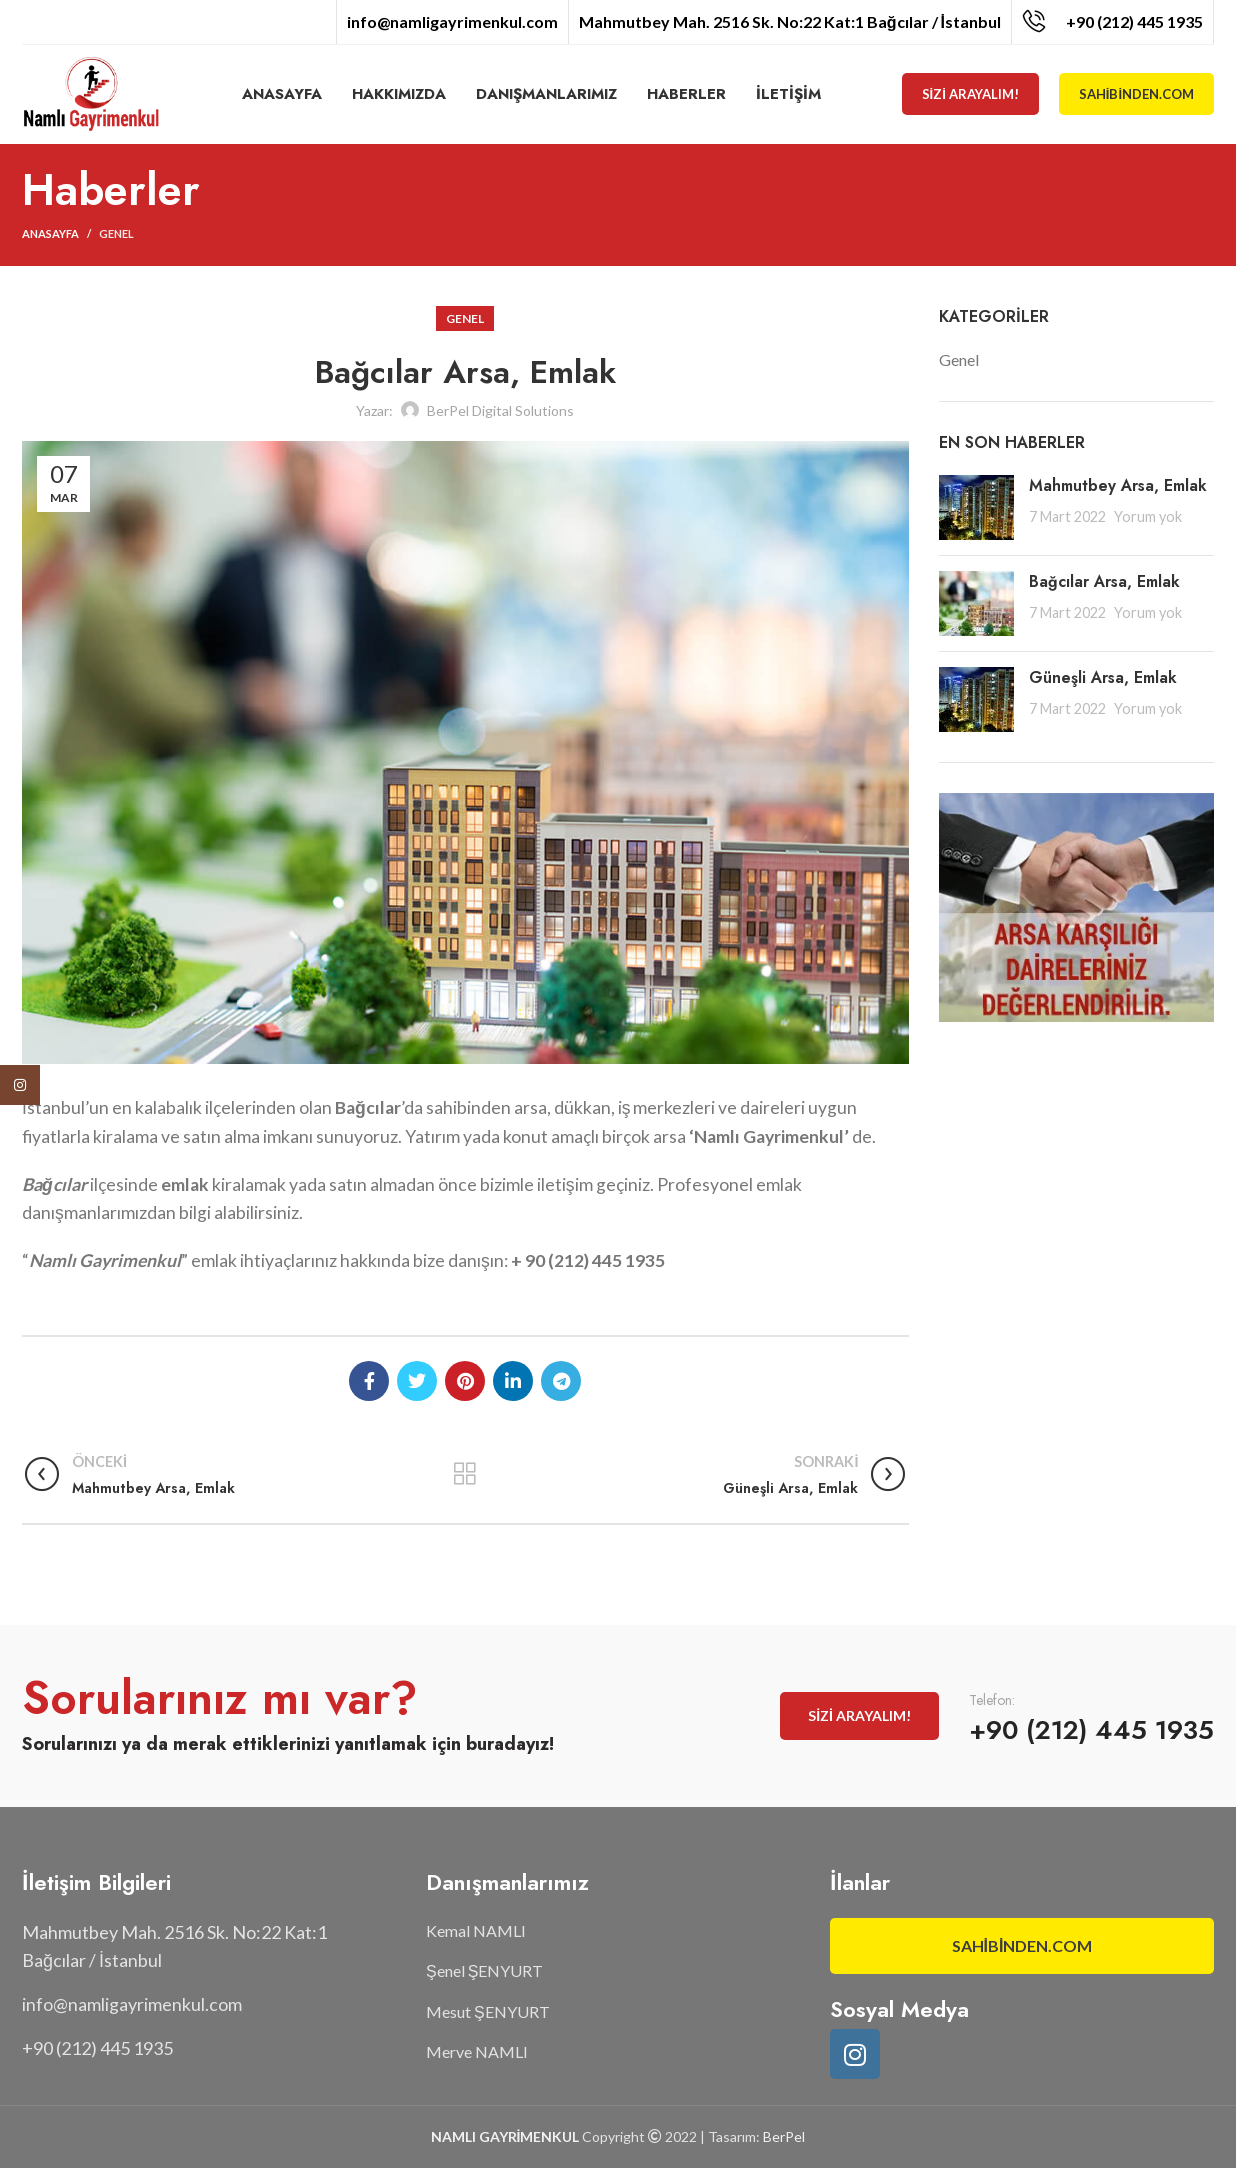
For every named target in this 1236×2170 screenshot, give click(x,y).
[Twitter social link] (417, 1382)
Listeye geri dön (465, 1475)
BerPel (784, 2137)
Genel (116, 235)
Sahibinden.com (1136, 95)
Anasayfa (50, 235)
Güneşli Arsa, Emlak (1103, 678)
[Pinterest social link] (465, 1382)
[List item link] (214, 2006)
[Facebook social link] (369, 1382)
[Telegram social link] (561, 1382)
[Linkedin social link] (513, 1382)
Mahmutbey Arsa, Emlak (1118, 486)
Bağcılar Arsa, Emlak (1104, 582)
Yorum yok (1148, 517)
